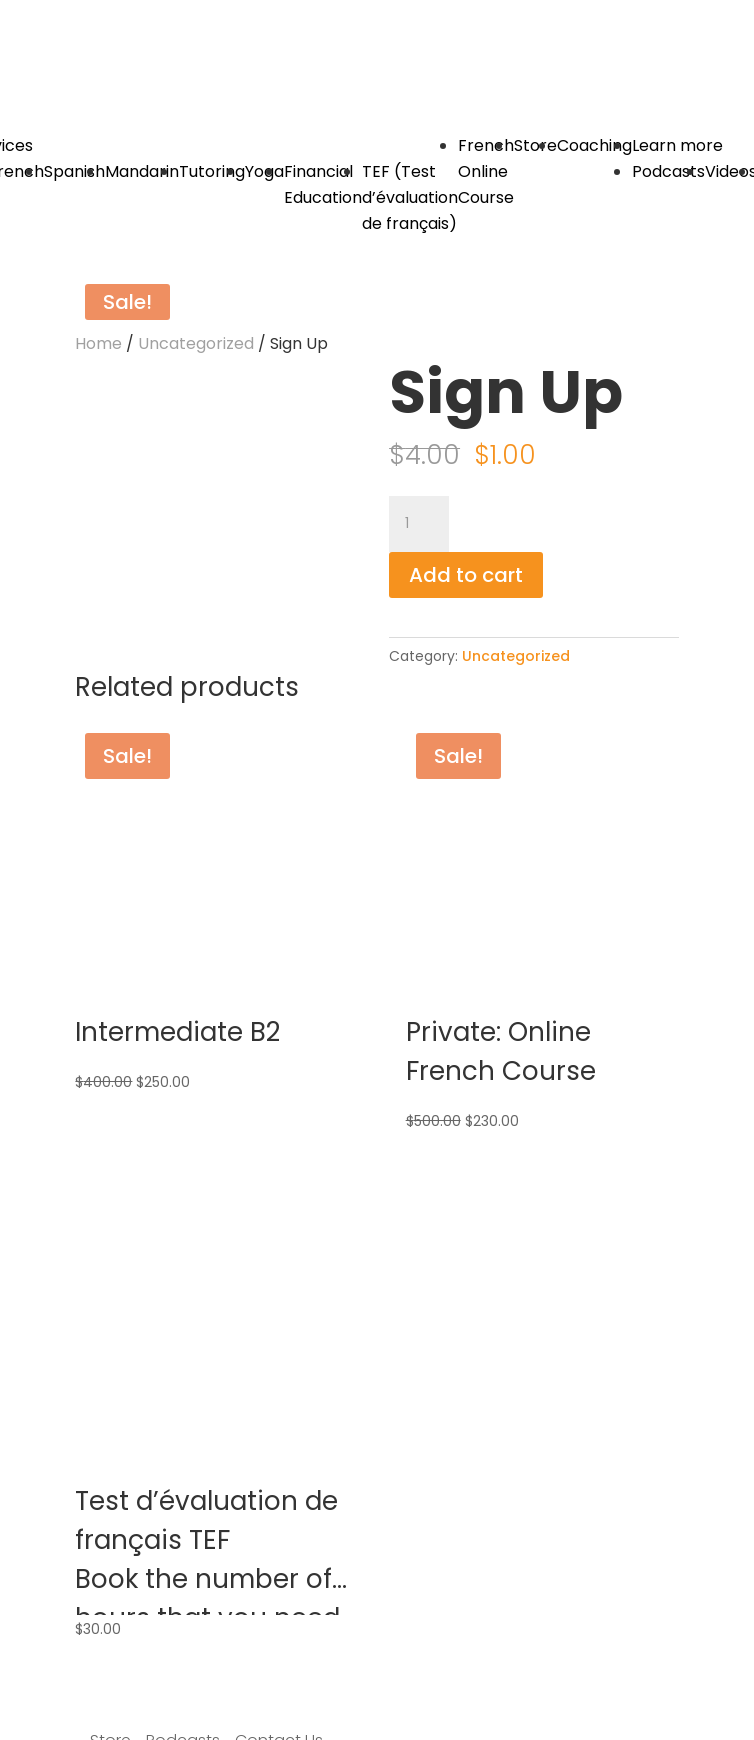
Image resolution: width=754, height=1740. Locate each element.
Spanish (74, 171)
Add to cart (466, 575)
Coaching (594, 145)
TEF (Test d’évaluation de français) (410, 197)
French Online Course (486, 171)
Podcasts (668, 171)
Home (98, 343)
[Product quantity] (419, 524)
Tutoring (212, 171)
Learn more (677, 145)
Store (535, 145)
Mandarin (142, 171)
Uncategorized (196, 343)
